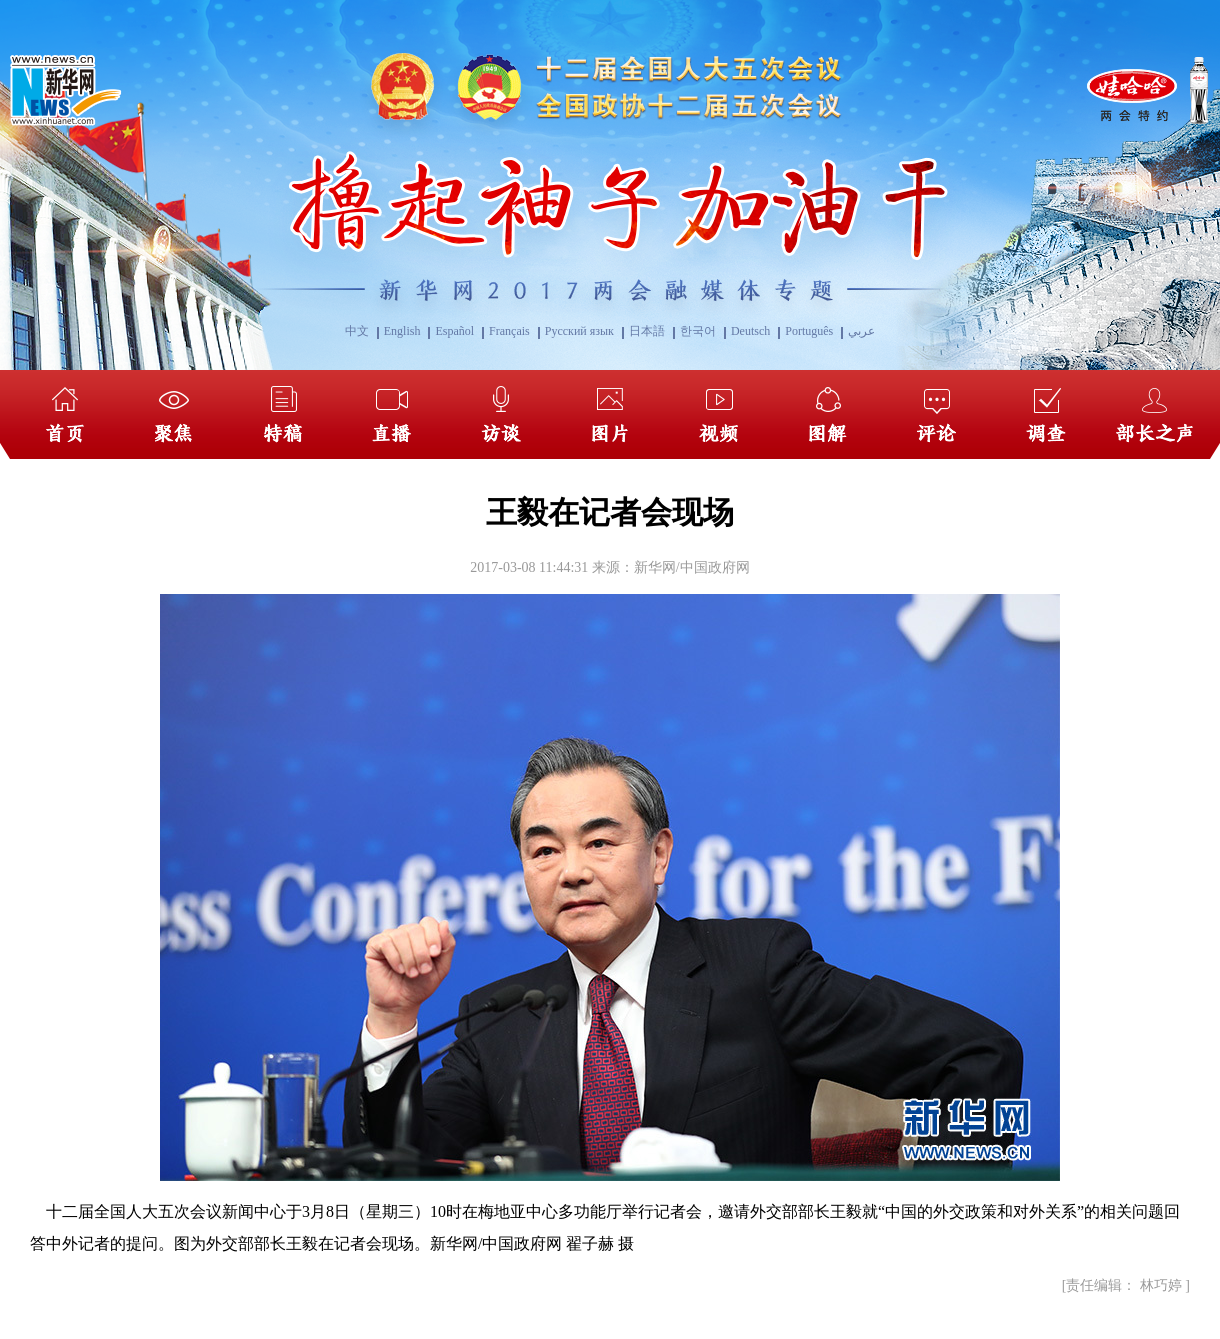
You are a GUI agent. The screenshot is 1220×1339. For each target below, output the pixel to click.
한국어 (698, 331)
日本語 (647, 331)
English (402, 331)
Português (809, 331)
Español (454, 331)
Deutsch (750, 331)
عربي (861, 331)
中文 (357, 331)
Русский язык (579, 331)
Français (509, 331)
